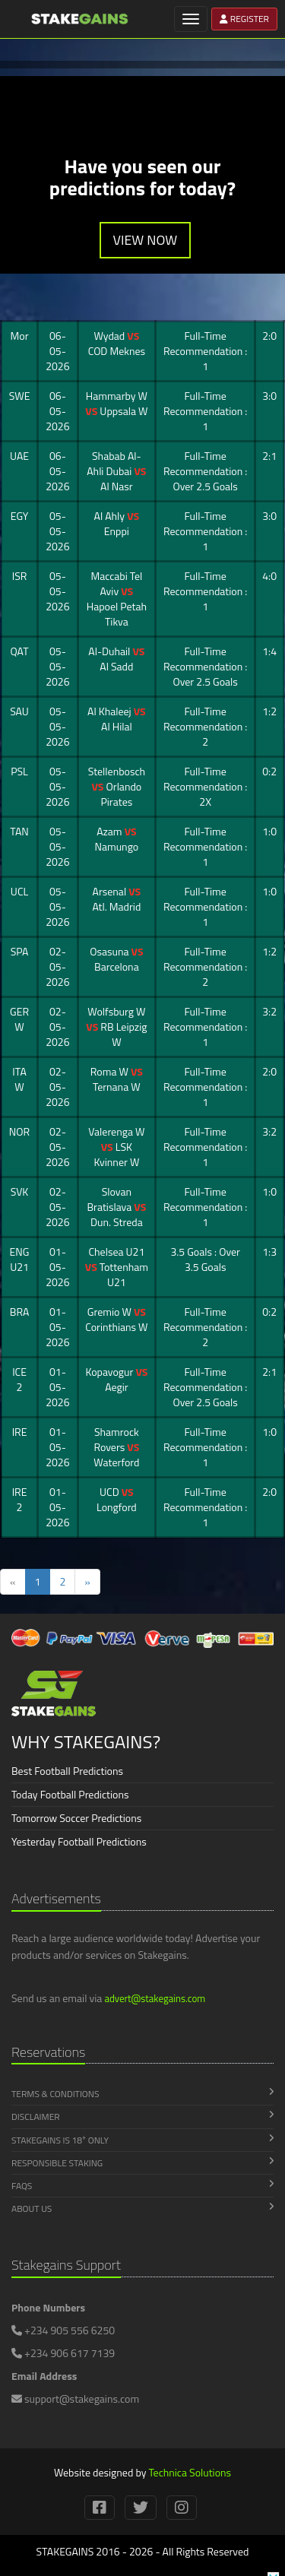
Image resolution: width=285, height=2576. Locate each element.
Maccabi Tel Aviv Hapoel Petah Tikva (117, 598)
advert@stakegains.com (154, 1998)
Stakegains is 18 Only (142, 2139)
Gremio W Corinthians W (116, 1319)
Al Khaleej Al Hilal (116, 718)
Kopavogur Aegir (116, 1379)
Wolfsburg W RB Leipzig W (116, 1026)
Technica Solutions (189, 2472)
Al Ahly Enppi (117, 523)
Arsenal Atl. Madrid (116, 898)
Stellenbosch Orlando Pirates (116, 786)
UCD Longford (117, 1499)
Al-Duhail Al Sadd (116, 658)
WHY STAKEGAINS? (85, 1741)
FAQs (142, 2185)
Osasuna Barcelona (116, 958)
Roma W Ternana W (116, 1079)
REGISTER (244, 18)
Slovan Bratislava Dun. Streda (116, 1206)
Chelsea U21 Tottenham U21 (116, 1267)
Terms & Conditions (142, 2093)
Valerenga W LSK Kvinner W (116, 1146)
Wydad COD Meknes (116, 343)
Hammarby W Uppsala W (116, 403)
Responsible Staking (142, 2163)
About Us (142, 2208)
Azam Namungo (117, 838)
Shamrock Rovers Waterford (116, 1447)
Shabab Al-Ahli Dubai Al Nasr (116, 471)
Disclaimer (142, 2116)
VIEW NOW (145, 240)
